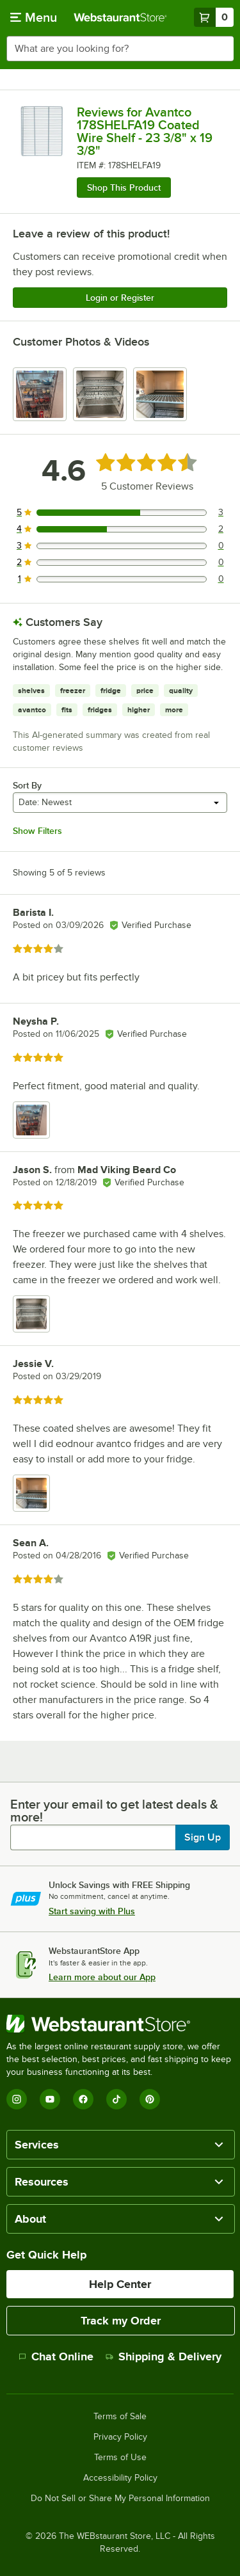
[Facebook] (83, 2099)
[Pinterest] (150, 2099)
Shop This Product (124, 187)
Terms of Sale (120, 2416)
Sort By (27, 785)
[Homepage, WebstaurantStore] (120, 17)
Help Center (120, 2284)
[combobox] (120, 48)
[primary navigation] (33, 17)
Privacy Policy (120, 2437)
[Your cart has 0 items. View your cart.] (214, 17)
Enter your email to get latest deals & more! (114, 1810)
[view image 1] (40, 394)
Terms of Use (120, 2457)
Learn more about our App (102, 1977)
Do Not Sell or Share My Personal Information (120, 2498)
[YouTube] (50, 2099)
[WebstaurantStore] (120, 2023)
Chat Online (56, 2356)
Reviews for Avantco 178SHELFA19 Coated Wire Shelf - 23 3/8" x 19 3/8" (144, 131)
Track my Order (121, 2320)
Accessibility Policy (120, 2478)
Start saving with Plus (92, 1911)
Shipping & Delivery (163, 2356)
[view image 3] (160, 394)
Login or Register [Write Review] (120, 297)
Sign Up (202, 1837)
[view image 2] (100, 394)
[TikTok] (116, 2099)
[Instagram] (16, 2099)
